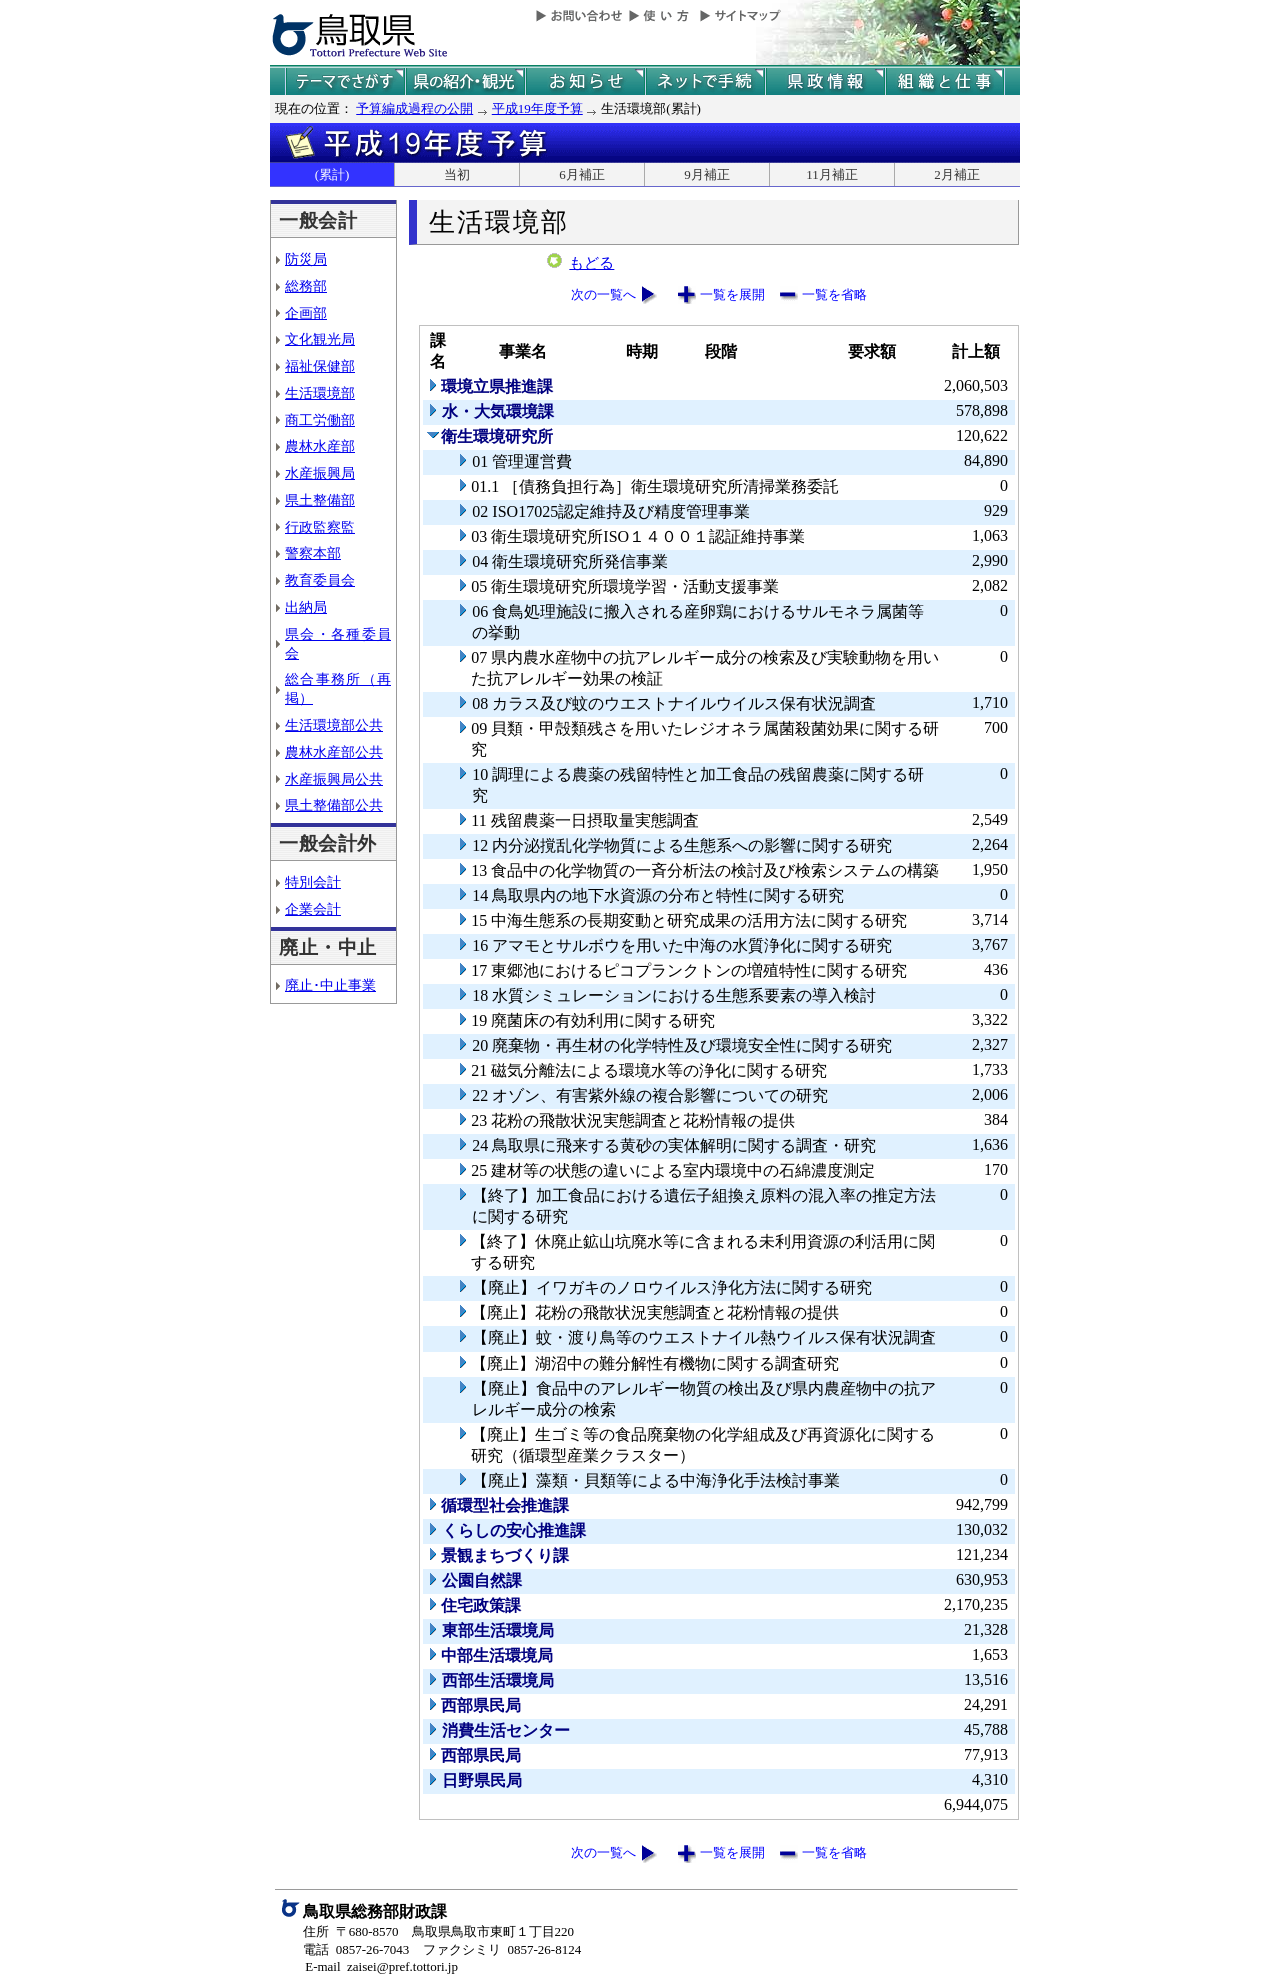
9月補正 (707, 174)
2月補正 (957, 174)
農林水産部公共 (334, 752)
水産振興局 (320, 473)
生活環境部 (320, 393)
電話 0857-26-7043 (356, 1949)
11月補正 (832, 174)
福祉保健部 (320, 366)
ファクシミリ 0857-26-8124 (502, 1949)
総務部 (306, 286)
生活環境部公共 (334, 725)
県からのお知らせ (585, 81)
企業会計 (313, 909)
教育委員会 (320, 580)
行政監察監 (320, 527)
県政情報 (825, 81)
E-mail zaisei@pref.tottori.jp (381, 1966)
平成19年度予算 (537, 108)
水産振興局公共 (334, 779)
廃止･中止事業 (330, 985)
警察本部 (313, 553)
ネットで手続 (705, 81)
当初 (457, 174)
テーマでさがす (345, 81)
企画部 (306, 313)
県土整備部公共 (334, 805)
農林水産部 (320, 446)
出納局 (306, 607)
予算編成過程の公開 (414, 108)
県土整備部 (320, 500)
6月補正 (582, 174)
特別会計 (313, 882)
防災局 (306, 259)
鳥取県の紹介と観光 (465, 81)
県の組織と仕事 (945, 81)
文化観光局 (320, 339)
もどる (591, 263)
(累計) (332, 174)
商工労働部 (320, 420)
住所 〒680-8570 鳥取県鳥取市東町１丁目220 (438, 1931)
